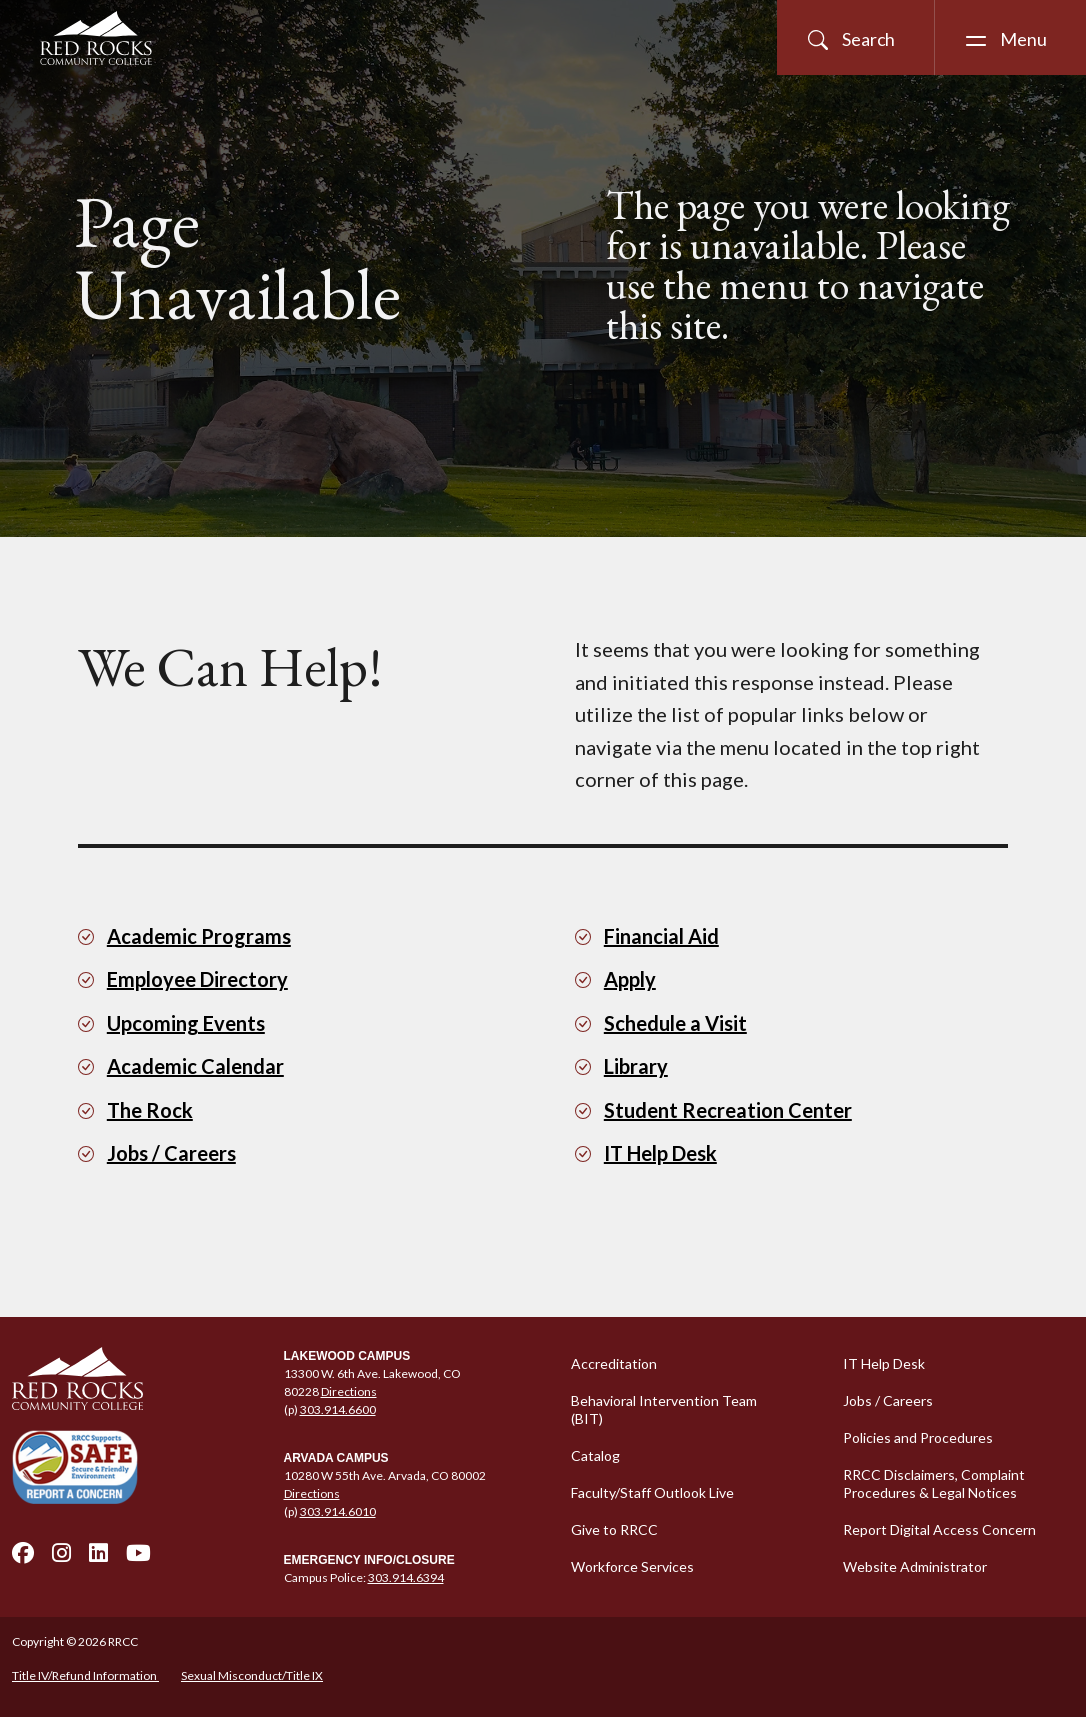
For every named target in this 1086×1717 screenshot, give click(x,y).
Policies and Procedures (918, 1437)
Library (636, 1066)
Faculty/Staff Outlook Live (652, 1492)
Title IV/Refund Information (85, 1675)
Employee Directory (197, 979)
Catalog (595, 1455)
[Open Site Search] (855, 37)
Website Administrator (915, 1566)
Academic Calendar (195, 1066)
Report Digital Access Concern (939, 1529)
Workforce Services (632, 1566)
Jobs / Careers (171, 1153)
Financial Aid (661, 936)
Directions (349, 1391)
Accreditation (614, 1363)
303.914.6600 (338, 1409)
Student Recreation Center (728, 1110)
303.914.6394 (406, 1577)
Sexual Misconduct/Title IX (252, 1675)
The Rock (150, 1110)
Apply (630, 979)
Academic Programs (199, 936)
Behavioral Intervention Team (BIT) (664, 1409)
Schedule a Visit (675, 1023)
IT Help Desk (660, 1153)
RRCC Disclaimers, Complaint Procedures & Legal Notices (934, 1483)
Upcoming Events (186, 1023)
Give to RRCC (614, 1529)
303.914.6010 (338, 1511)
